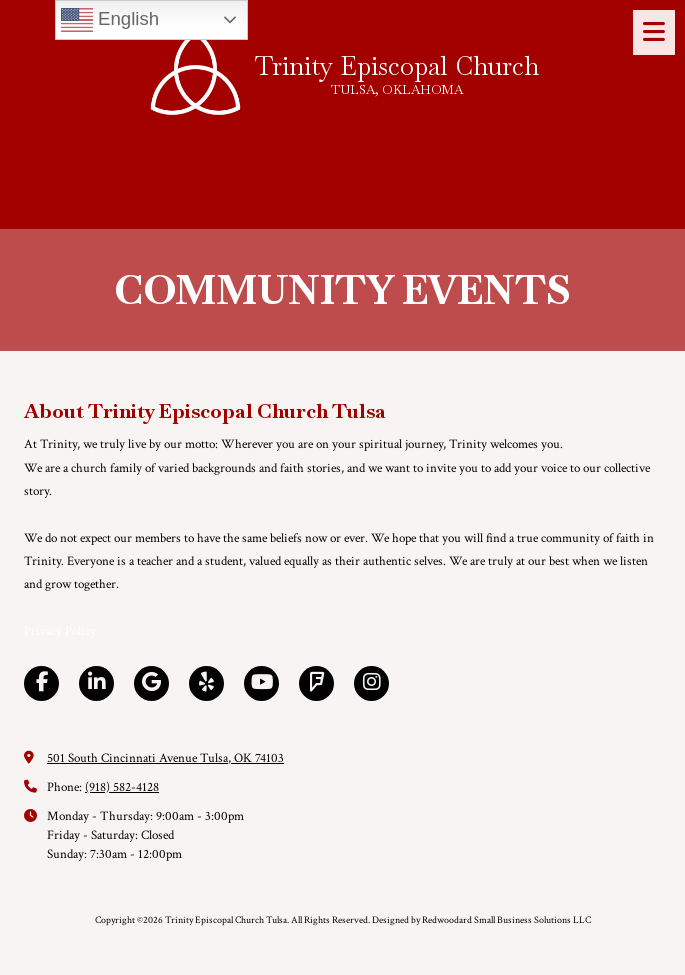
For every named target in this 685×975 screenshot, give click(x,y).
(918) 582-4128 (122, 787)
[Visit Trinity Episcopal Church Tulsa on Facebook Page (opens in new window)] (41, 683)
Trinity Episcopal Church (397, 66)
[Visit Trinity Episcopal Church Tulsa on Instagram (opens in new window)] (371, 683)
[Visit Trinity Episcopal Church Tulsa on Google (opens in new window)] (151, 683)
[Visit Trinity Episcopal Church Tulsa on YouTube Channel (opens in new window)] (261, 683)
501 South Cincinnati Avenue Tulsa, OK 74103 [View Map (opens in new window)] (165, 758)
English (110, 20)
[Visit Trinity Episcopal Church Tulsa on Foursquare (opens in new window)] (316, 683)
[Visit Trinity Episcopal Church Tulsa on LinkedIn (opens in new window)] (96, 683)
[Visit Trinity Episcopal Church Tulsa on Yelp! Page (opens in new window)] (206, 683)
